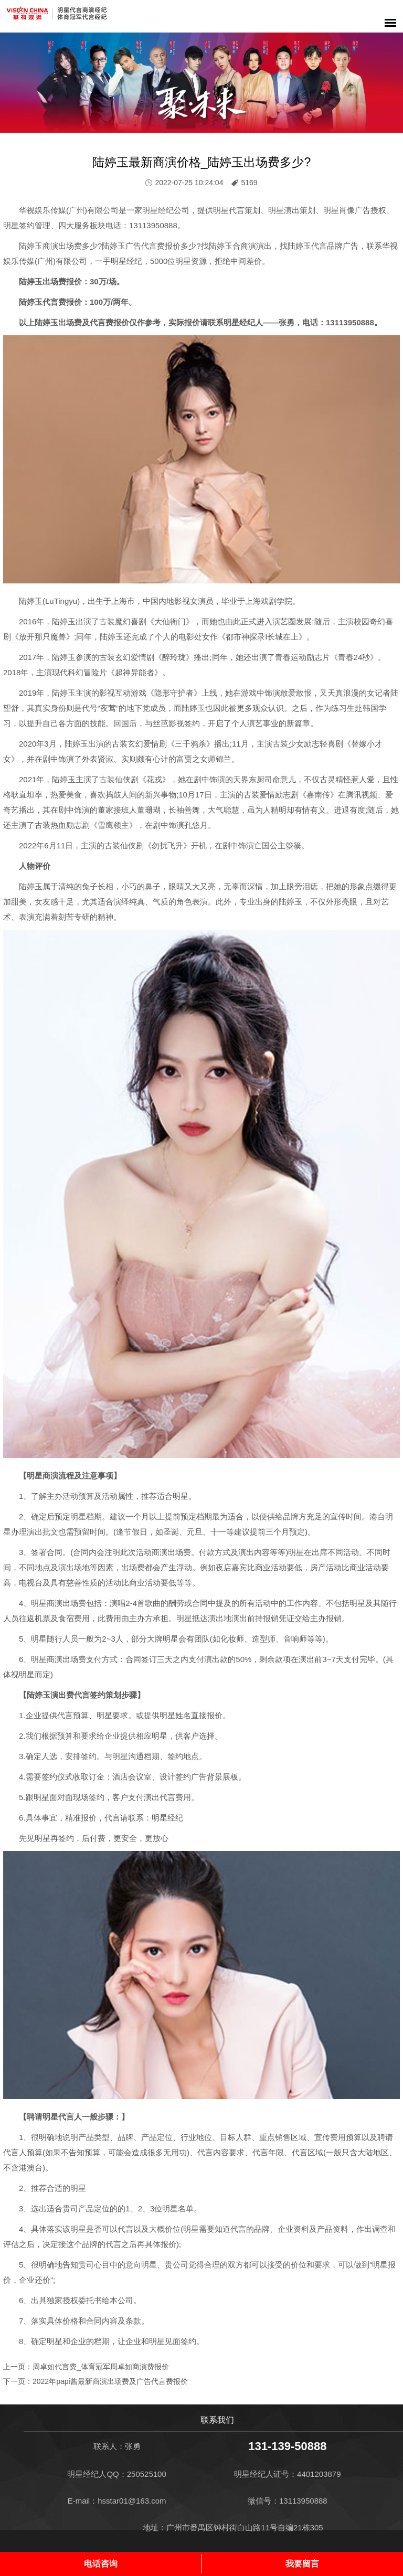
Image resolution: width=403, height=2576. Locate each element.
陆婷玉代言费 (42, 301)
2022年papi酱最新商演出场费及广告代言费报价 (110, 2381)
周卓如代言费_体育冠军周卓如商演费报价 (101, 2366)
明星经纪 (158, 210)
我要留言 (302, 2563)
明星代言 (229, 210)
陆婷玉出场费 (42, 281)
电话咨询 (101, 2563)
